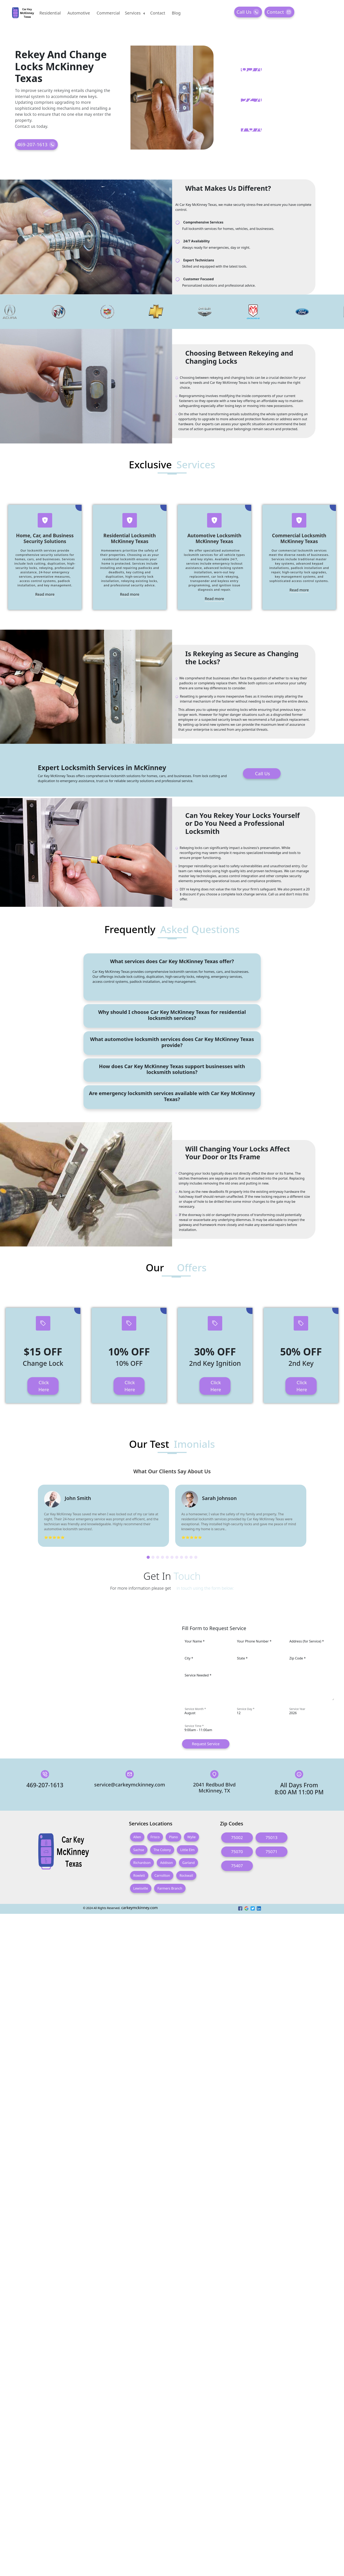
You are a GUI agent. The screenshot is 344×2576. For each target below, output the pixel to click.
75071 (271, 1851)
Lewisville (140, 1888)
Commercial (108, 13)
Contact (157, 13)
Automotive (78, 13)
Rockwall (186, 1875)
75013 (271, 1837)
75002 (237, 1837)
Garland (188, 1862)
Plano (173, 1837)
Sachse (138, 1850)
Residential (50, 13)
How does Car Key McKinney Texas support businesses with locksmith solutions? (172, 1069)
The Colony (162, 1850)
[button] (148, 1557)
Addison (166, 1862)
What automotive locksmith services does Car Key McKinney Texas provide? (172, 1042)
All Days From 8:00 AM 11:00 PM (299, 1788)
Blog (176, 13)
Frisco (155, 1837)
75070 (237, 1851)
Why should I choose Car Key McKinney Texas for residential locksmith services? (172, 1015)
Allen (137, 1837)
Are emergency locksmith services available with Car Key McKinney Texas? (172, 1096)
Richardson (142, 1862)
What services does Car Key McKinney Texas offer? (172, 961)
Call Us (244, 12)
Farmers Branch (169, 1888)
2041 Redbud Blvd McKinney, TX (214, 1787)
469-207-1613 (32, 144)
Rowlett (139, 1875)
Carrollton (162, 1875)
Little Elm (187, 1850)
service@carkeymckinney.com (129, 1784)
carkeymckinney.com (139, 1907)
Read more (44, 594)
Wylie (191, 1837)
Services (133, 13)
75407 (237, 1865)
